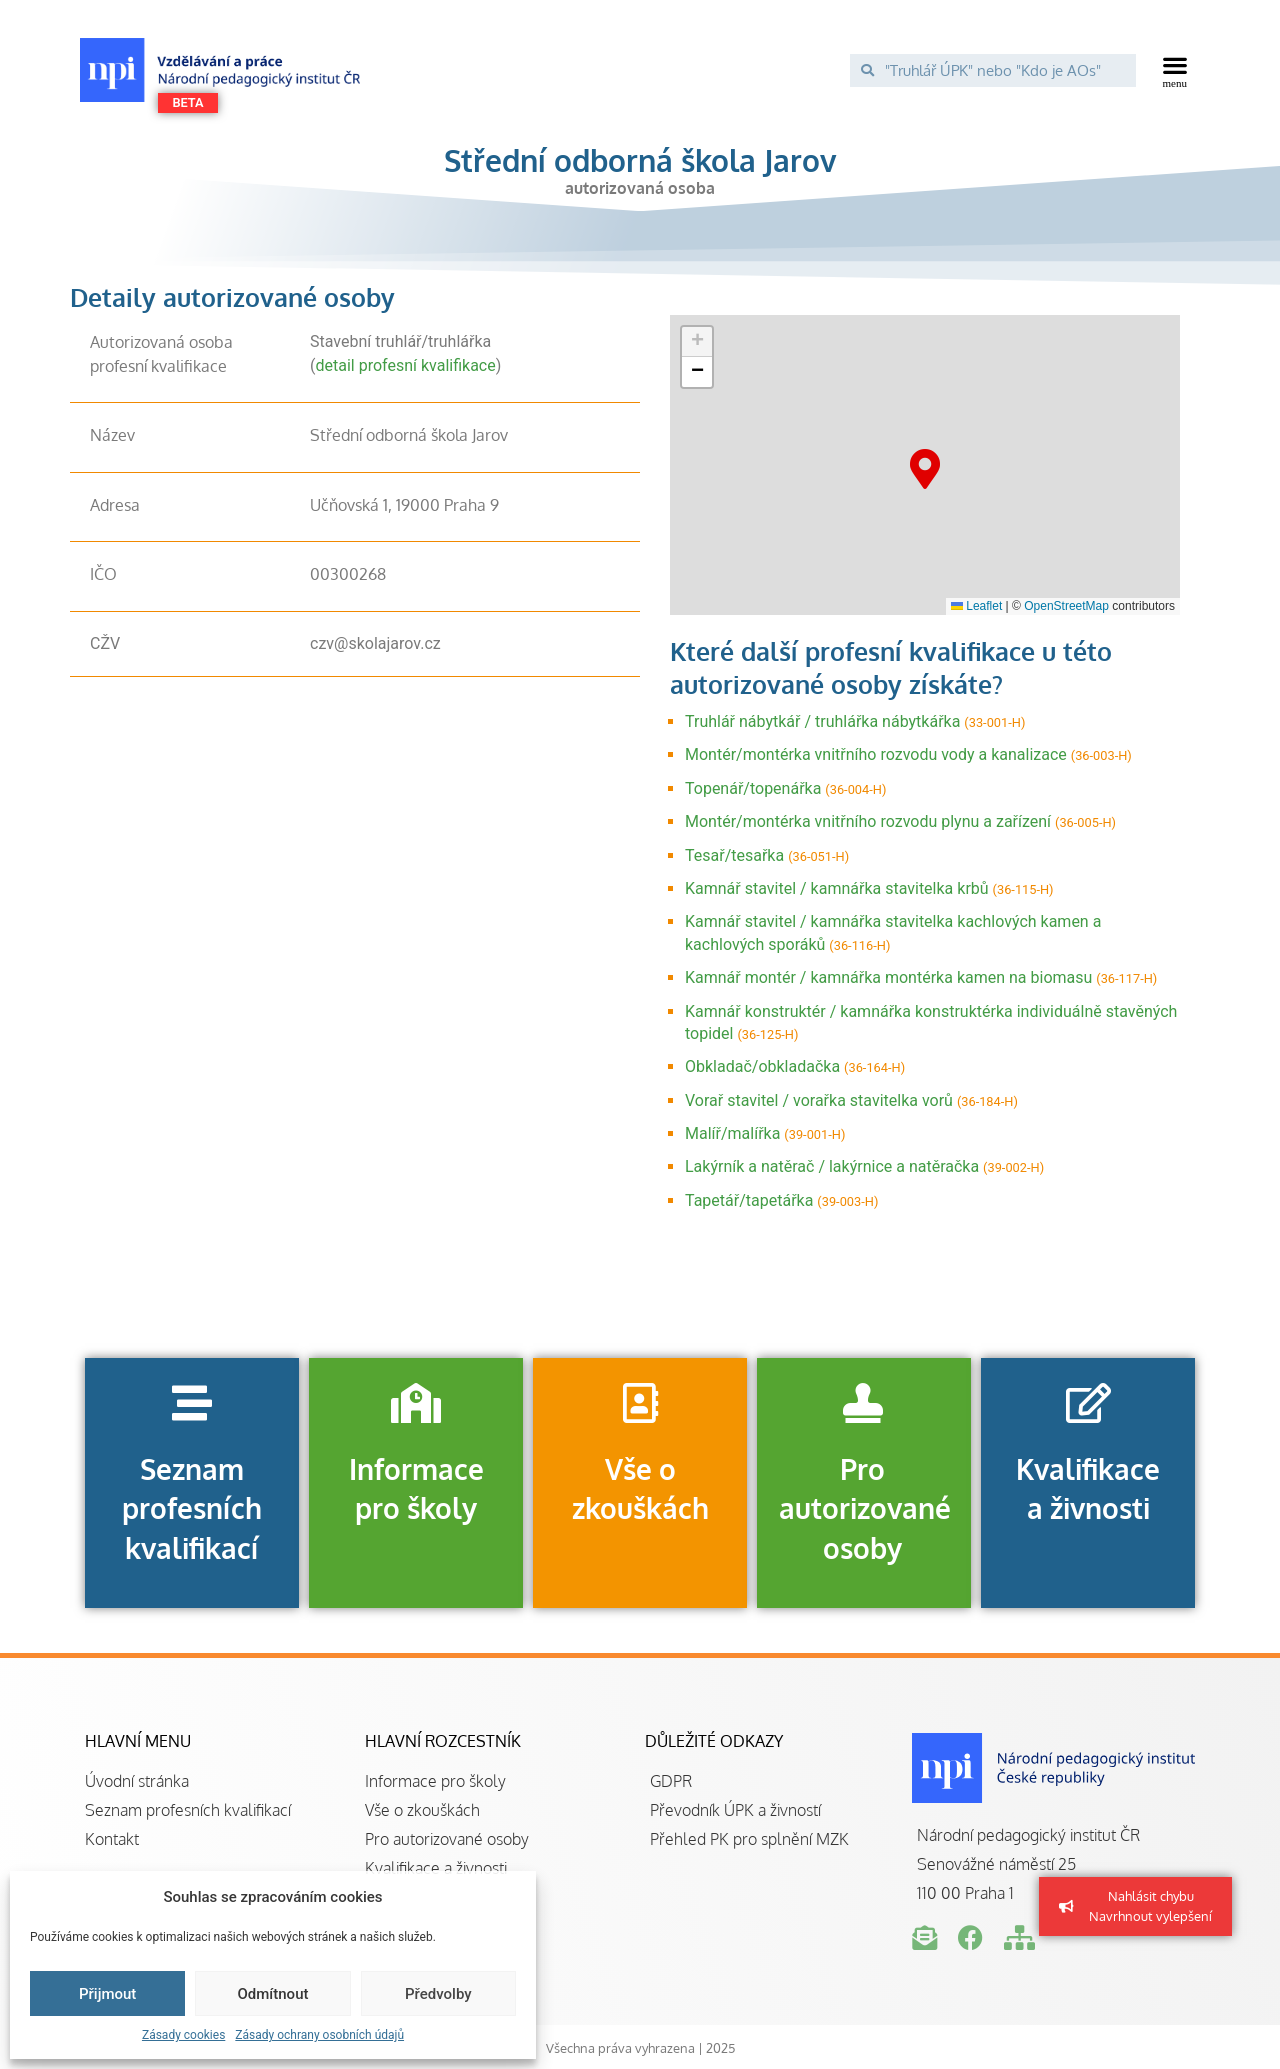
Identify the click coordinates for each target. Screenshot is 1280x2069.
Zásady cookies (183, 2035)
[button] (1175, 70)
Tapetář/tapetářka (749, 1200)
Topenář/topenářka (753, 788)
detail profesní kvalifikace (405, 365)
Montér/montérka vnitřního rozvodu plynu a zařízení (868, 821)
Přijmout (107, 1994)
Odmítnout (273, 1994)
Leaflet (976, 606)
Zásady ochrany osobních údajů (319, 2035)
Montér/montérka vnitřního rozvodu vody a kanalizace (876, 754)
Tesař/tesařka (734, 855)
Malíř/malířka (732, 1133)
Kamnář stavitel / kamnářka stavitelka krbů (837, 888)
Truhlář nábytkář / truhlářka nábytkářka (822, 721)
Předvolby (438, 1994)
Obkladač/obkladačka (762, 1066)
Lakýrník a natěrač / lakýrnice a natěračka (832, 1166)
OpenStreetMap (1066, 606)
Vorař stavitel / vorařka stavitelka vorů (819, 1100)
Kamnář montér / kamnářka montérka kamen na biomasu (888, 977)
